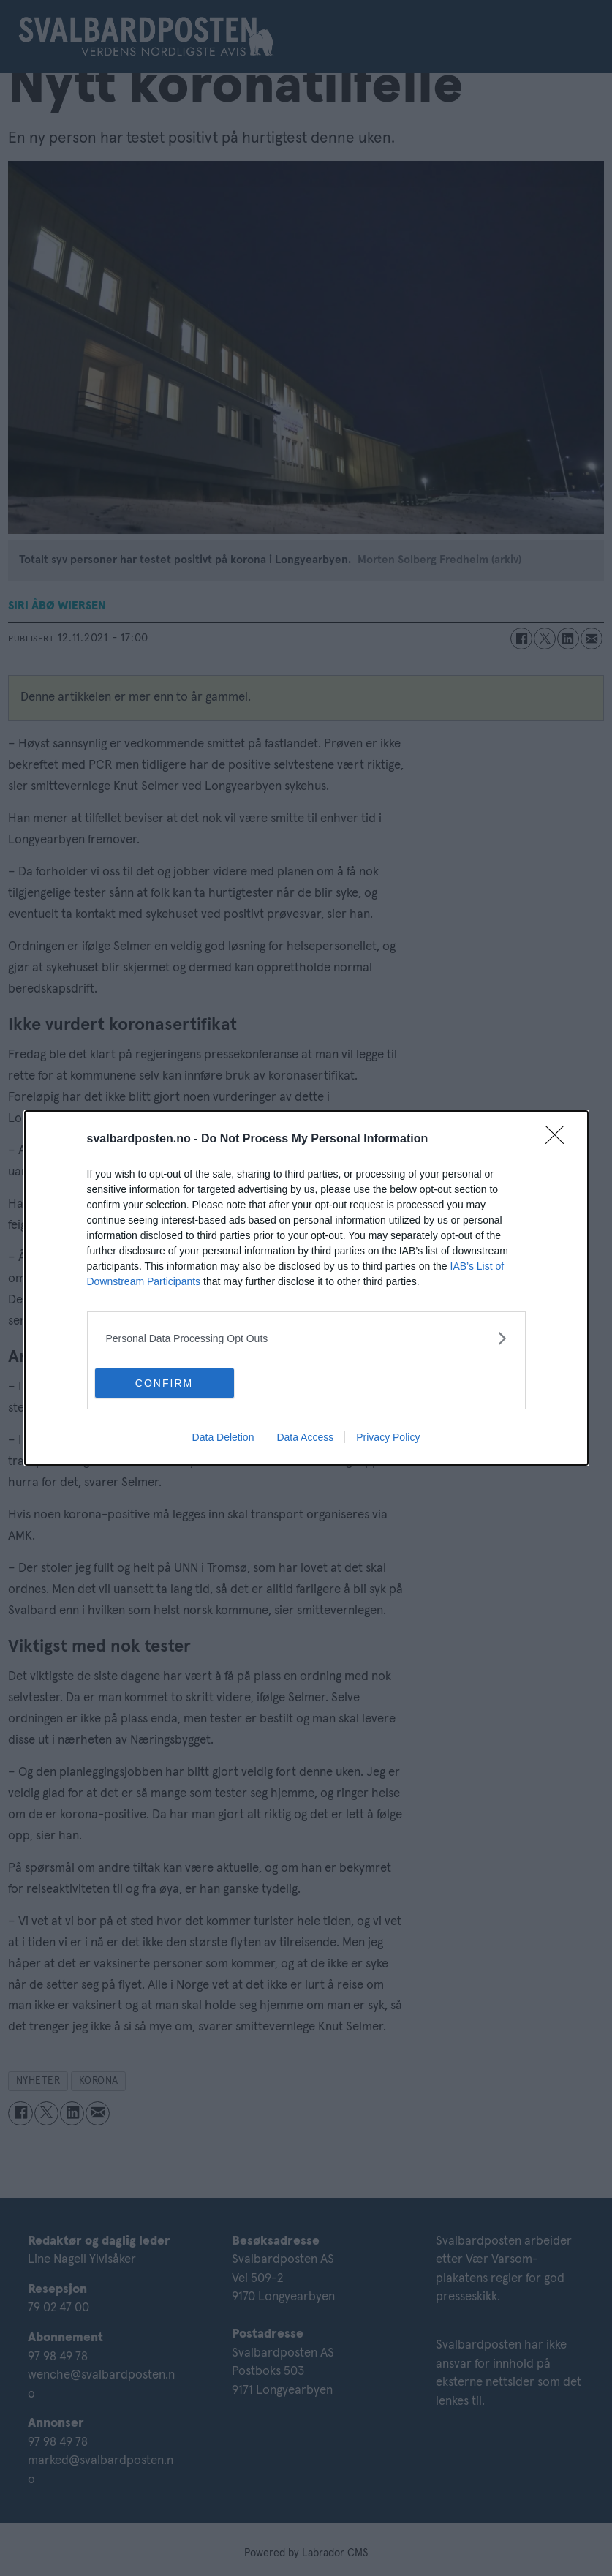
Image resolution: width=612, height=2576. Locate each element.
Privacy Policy (388, 1437)
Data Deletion (223, 1437)
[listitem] (306, 1338)
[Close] (559, 1139)
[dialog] (306, 1288)
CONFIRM (164, 1383)
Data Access (304, 1437)
